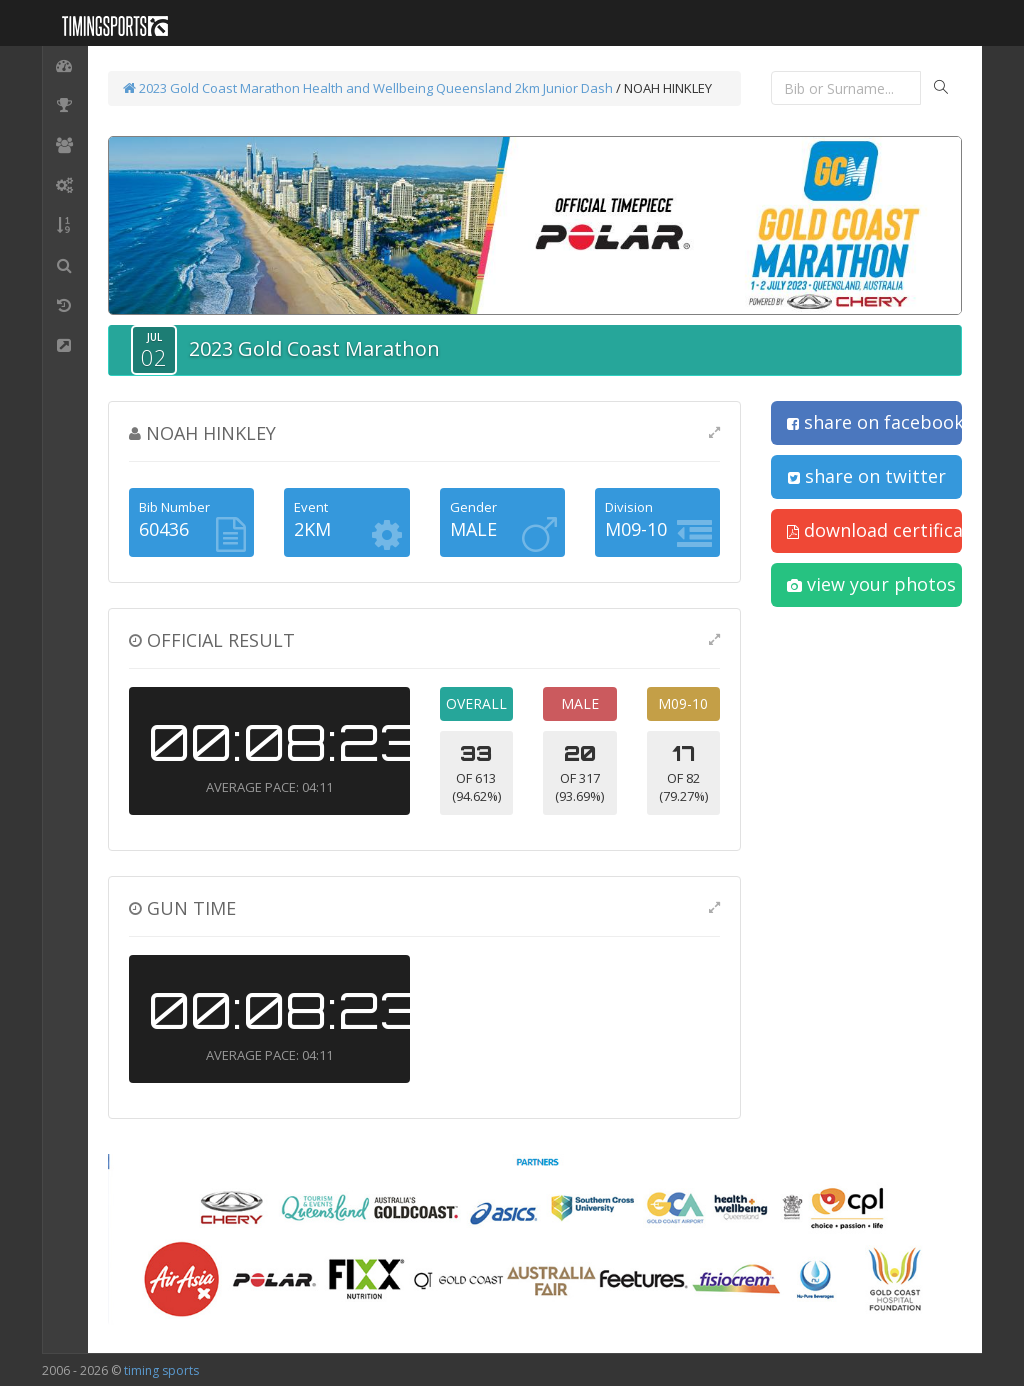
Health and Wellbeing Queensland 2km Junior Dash (458, 88)
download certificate (874, 530)
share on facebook (874, 422)
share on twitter (867, 476)
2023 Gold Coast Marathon (211, 88)
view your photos (871, 584)
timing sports (161, 1370)
